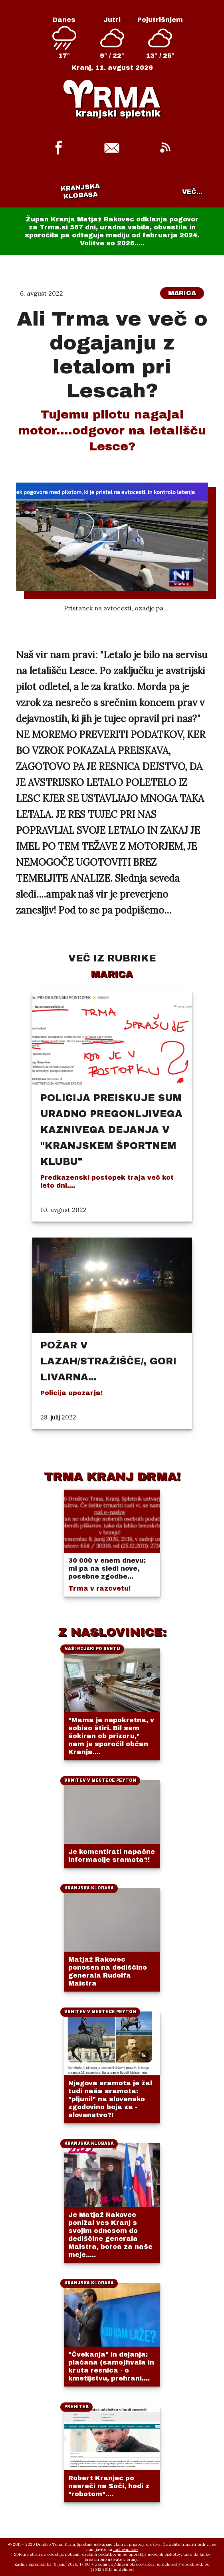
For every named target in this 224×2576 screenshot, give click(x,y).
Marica (182, 293)
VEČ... (192, 191)
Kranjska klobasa (79, 191)
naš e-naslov (125, 2549)
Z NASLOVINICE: (112, 1632)
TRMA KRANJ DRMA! (112, 1476)
